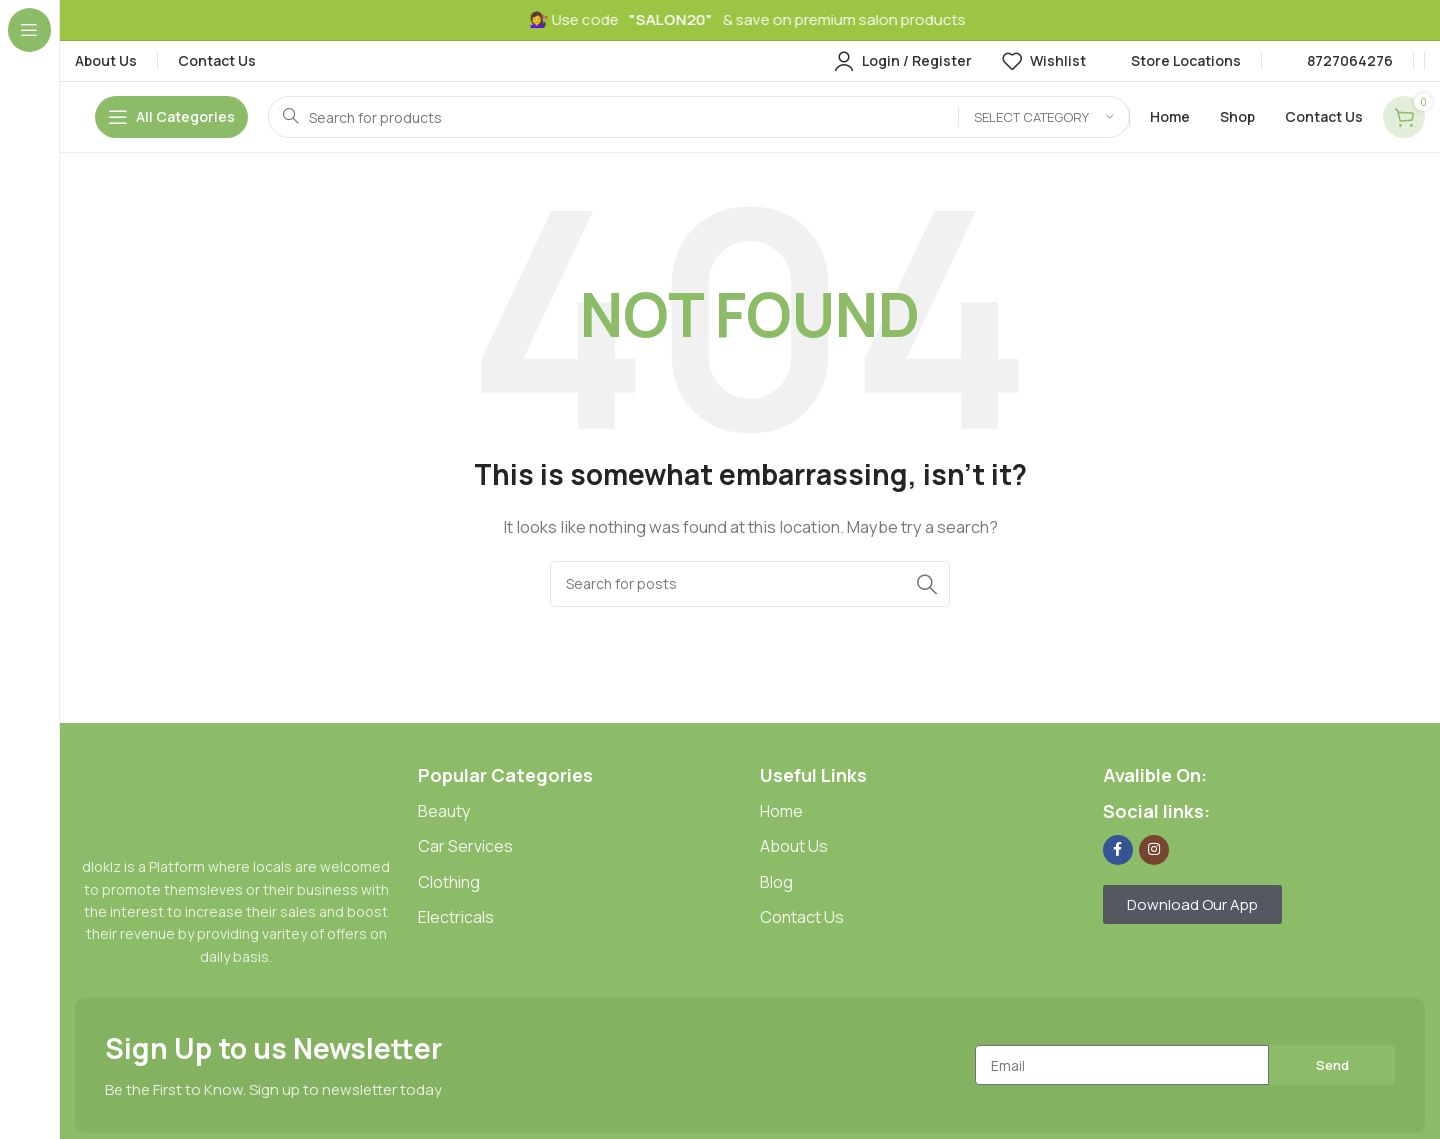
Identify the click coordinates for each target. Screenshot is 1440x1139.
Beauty (444, 811)
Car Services (465, 846)
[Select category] (1044, 117)
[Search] (699, 117)
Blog (776, 882)
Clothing (449, 882)
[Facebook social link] (1118, 850)
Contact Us (802, 917)
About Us (794, 846)
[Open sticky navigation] (171, 117)
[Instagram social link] (1154, 850)
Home (781, 811)
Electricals (456, 917)
